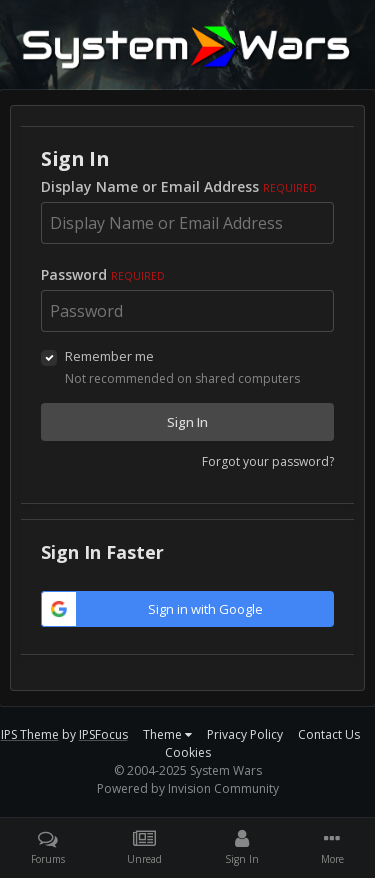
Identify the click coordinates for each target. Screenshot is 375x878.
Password (103, 274)
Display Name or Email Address (179, 186)
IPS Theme (30, 734)
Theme (167, 734)
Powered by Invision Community (188, 788)
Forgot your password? (268, 461)
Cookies (188, 752)
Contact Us (329, 734)
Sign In (187, 422)
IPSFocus (103, 734)
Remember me (109, 356)
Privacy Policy (245, 734)
